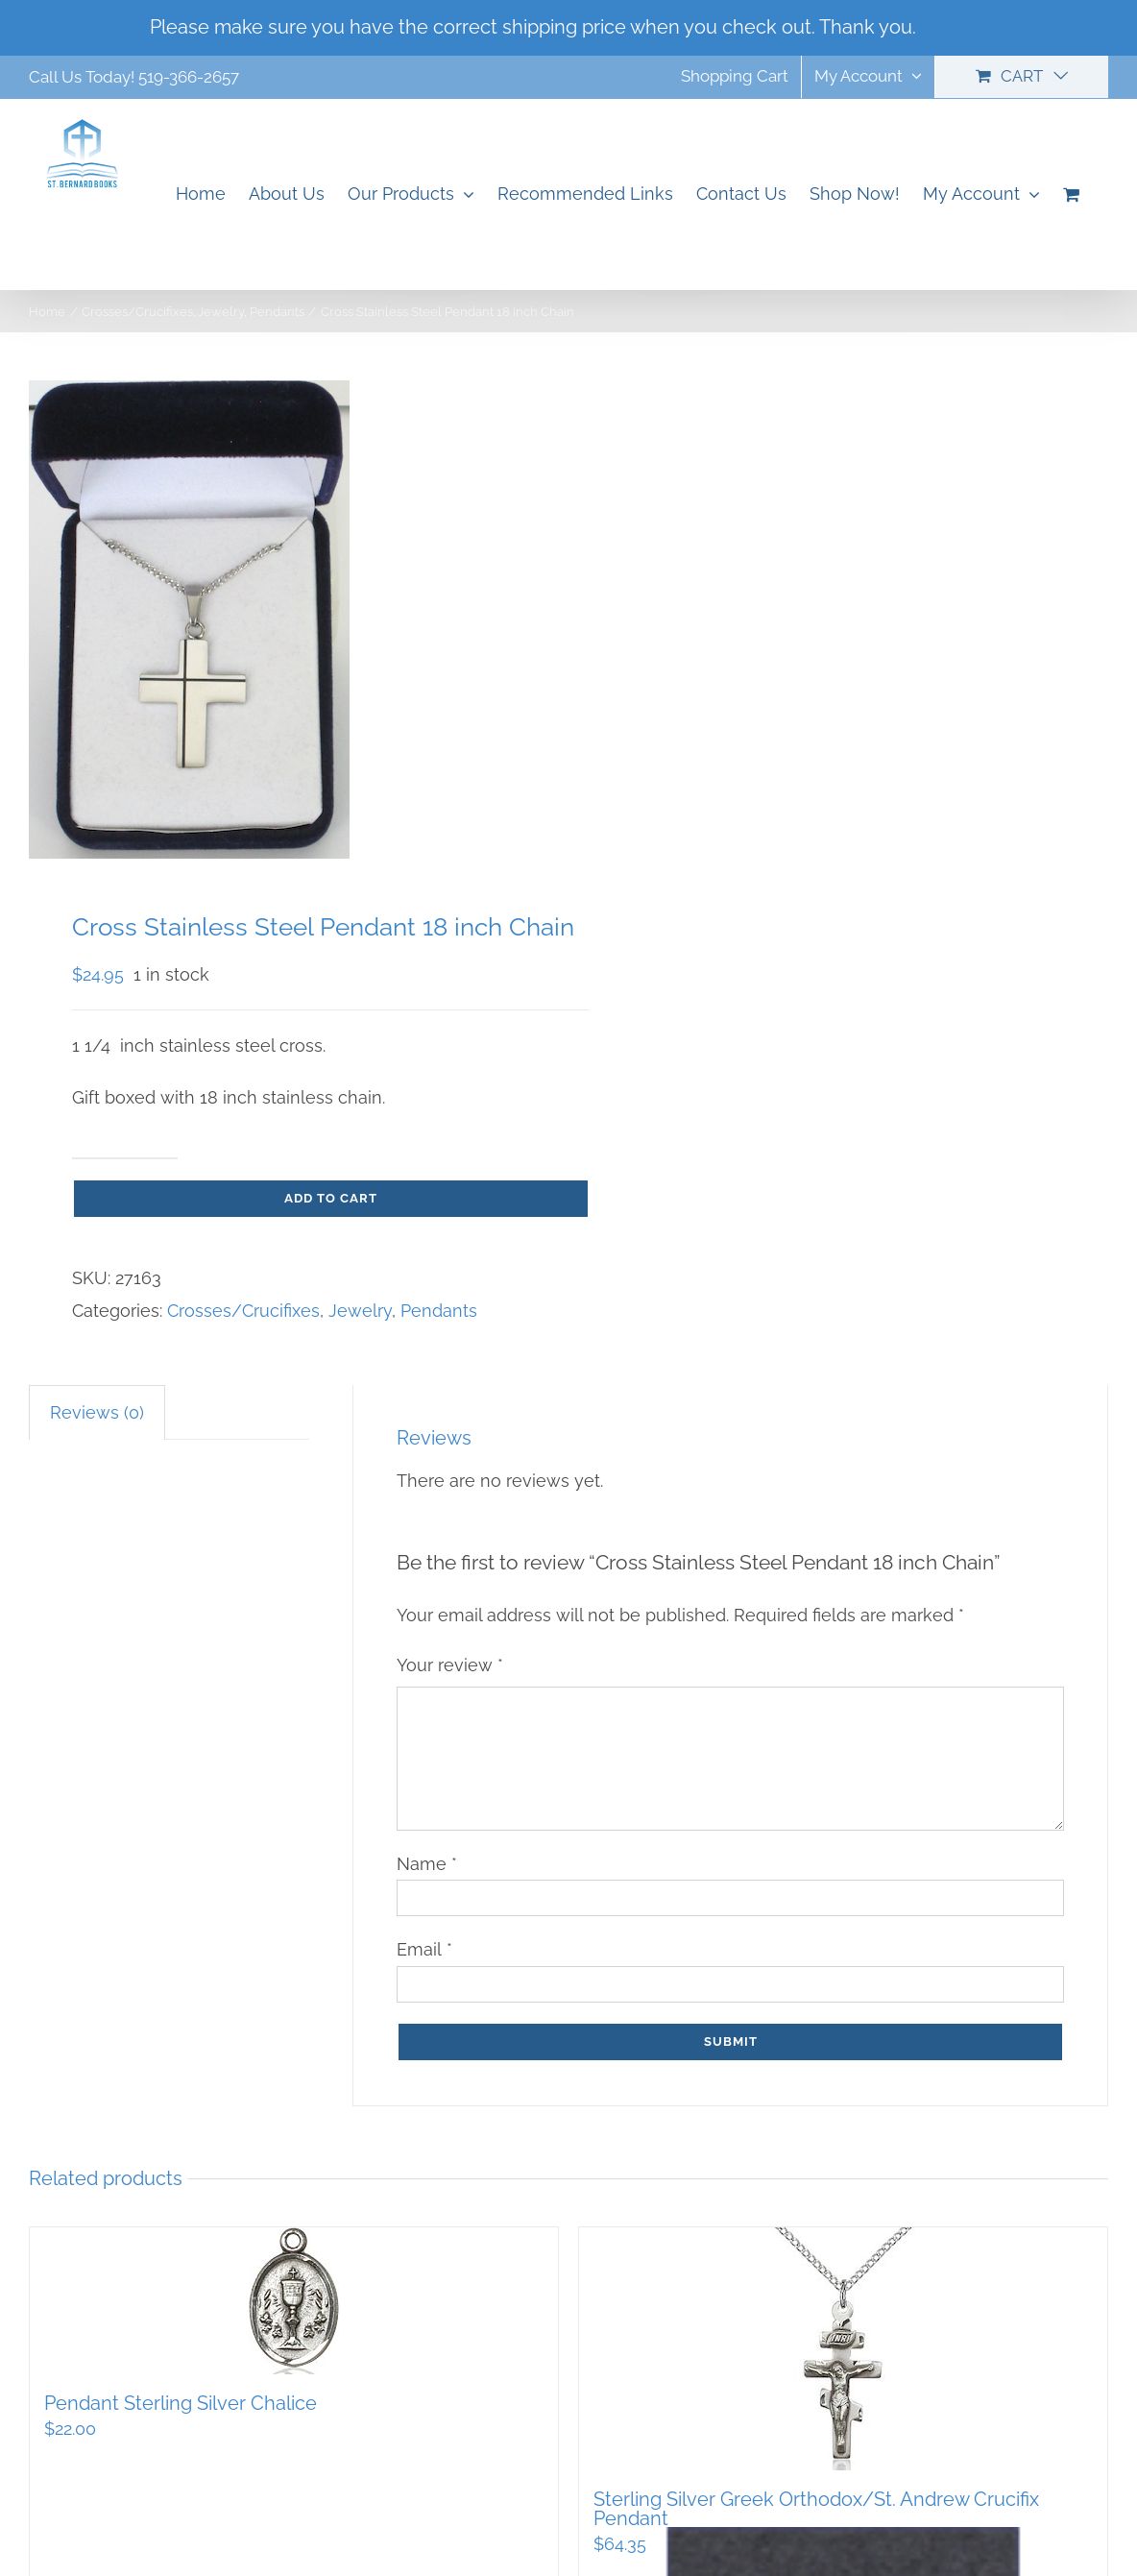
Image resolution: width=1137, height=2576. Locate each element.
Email (424, 1949)
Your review (450, 1665)
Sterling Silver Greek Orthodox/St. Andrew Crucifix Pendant (816, 2509)
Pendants (438, 1310)
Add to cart (330, 1198)
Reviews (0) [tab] (97, 1412)
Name (427, 1864)
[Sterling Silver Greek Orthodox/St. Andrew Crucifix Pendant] (843, 2348)
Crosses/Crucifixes (243, 1310)
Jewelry (360, 1310)
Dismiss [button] (954, 26)
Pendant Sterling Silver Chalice (180, 2403)
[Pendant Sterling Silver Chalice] (294, 2300)
